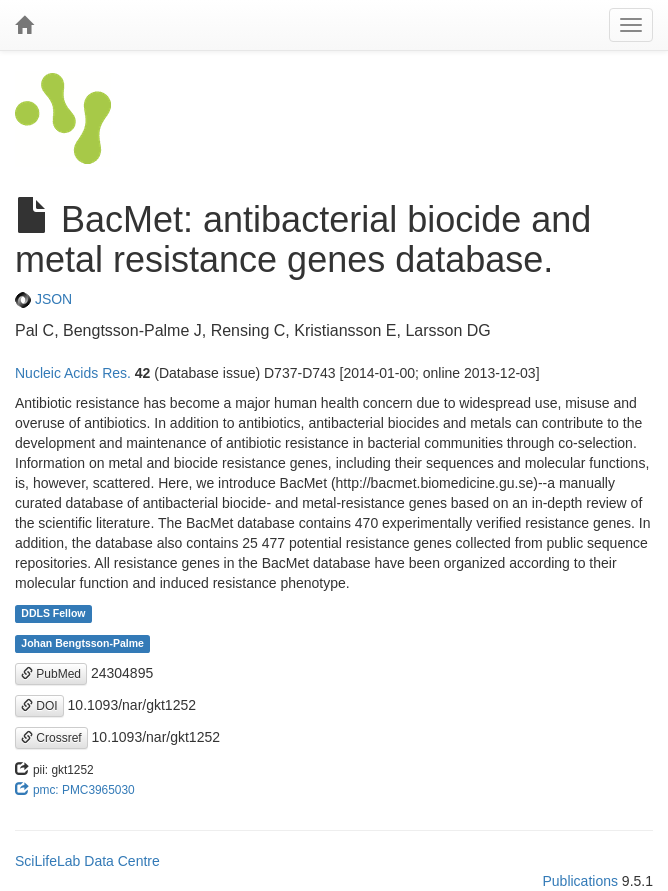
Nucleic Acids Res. (73, 373)
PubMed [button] (51, 674)
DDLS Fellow (53, 614)
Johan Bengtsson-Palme (82, 644)
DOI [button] (39, 706)
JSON (43, 299)
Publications (580, 881)
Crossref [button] (51, 738)
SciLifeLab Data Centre (87, 861)
